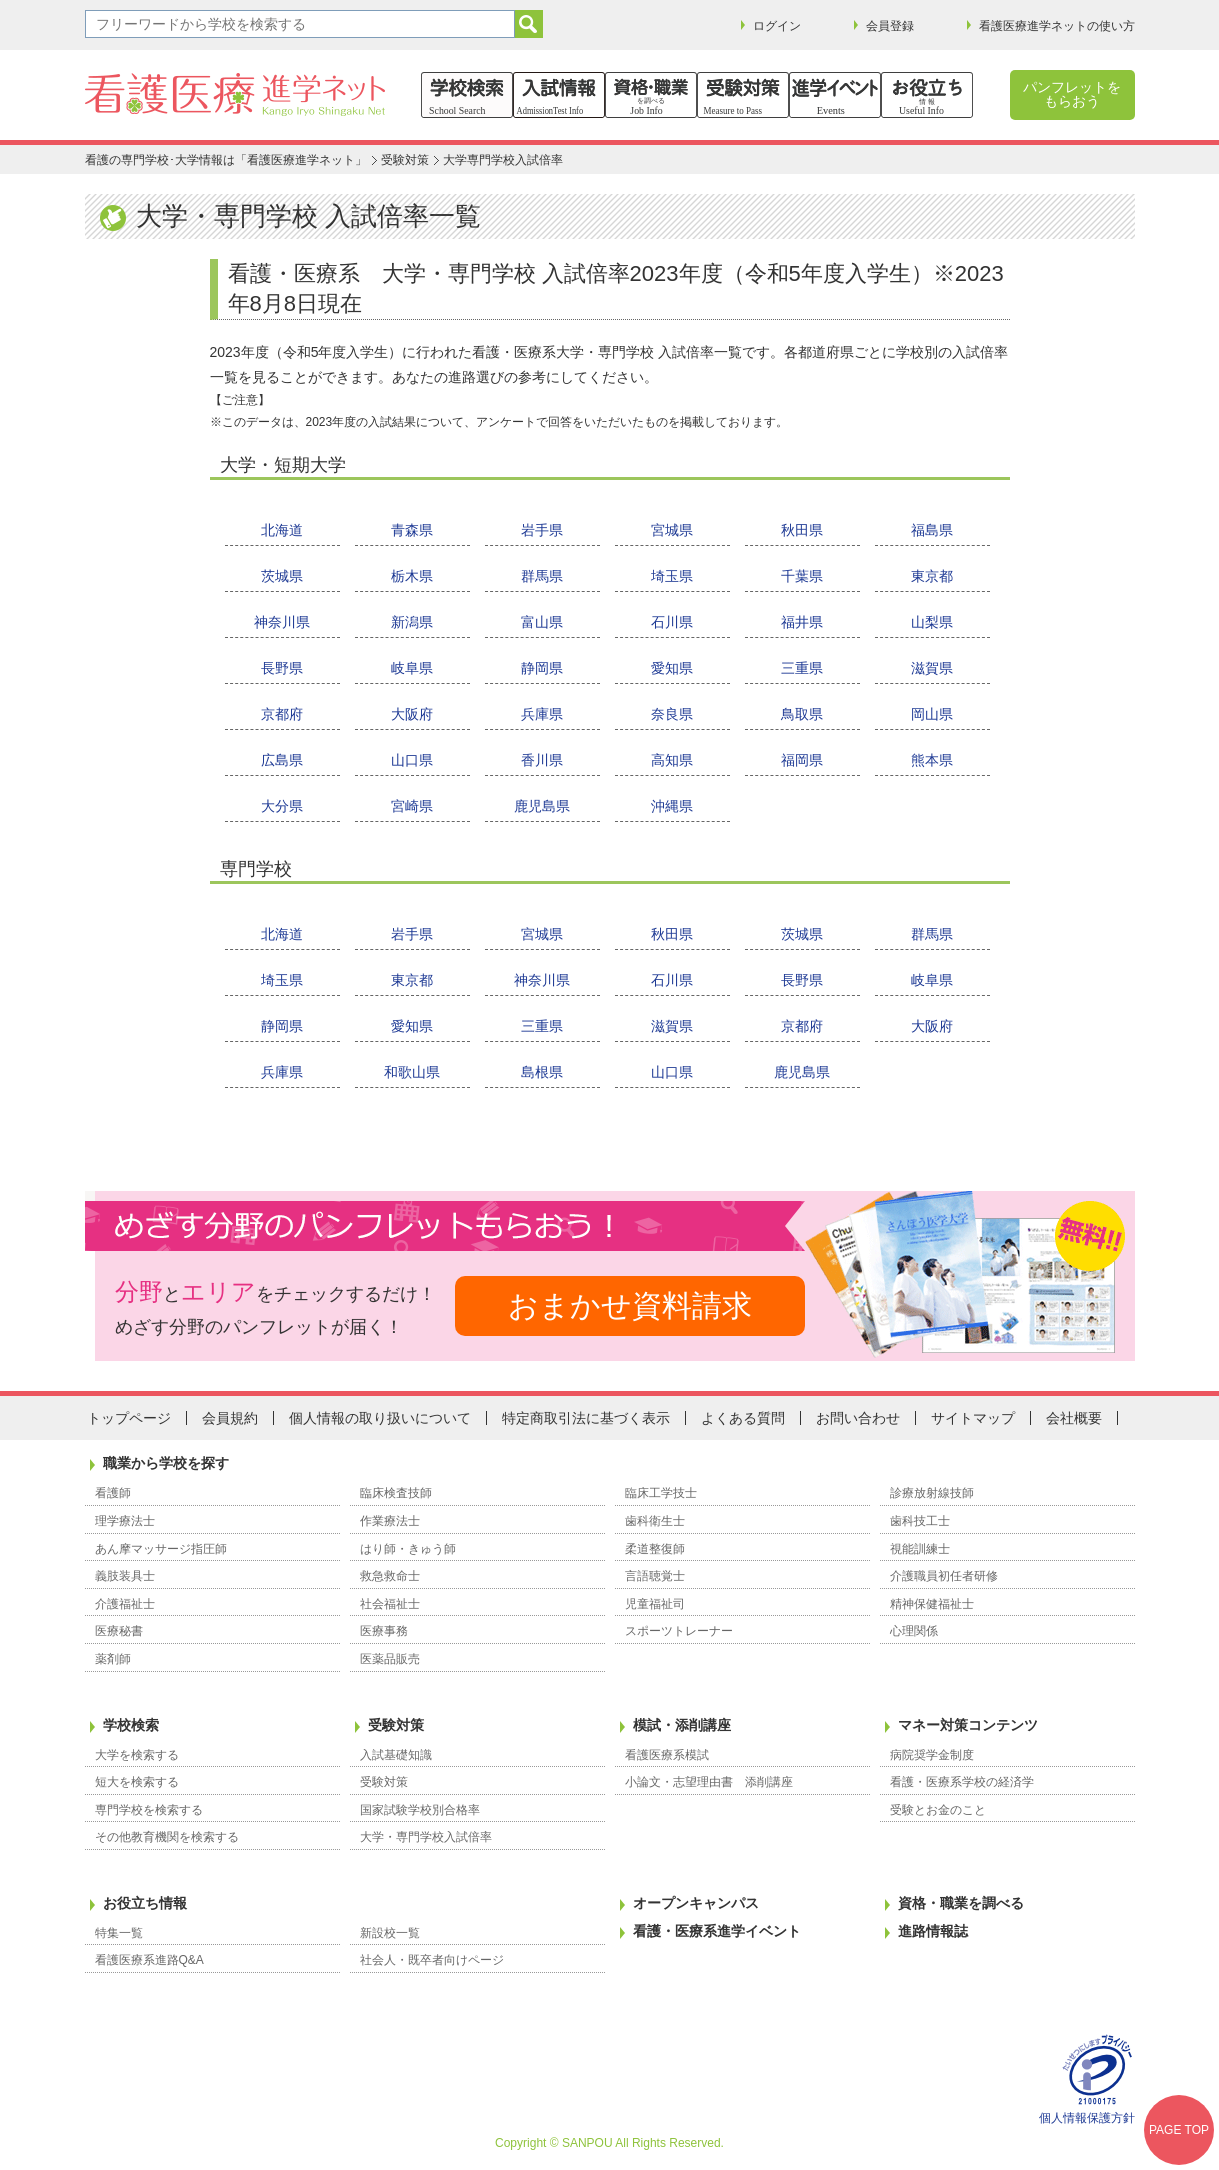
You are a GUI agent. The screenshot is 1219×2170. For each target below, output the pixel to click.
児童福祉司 (655, 1604)
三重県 (802, 668)
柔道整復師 (655, 1549)
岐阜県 (412, 668)
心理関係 (914, 1631)
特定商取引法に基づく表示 (586, 1418)
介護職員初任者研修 (944, 1576)
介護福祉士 (125, 1604)
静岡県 (542, 668)
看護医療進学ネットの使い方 (1057, 26)
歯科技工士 (920, 1521)
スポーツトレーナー (679, 1631)
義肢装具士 (125, 1576)
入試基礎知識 (396, 1755)
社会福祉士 (390, 1604)
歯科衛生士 (655, 1521)
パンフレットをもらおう (1072, 94)
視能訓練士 (920, 1549)
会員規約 (230, 1418)
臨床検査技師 (396, 1493)
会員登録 (890, 26)
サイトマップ (973, 1418)
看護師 (113, 1493)
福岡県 (802, 760)
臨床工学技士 (661, 1493)
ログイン (777, 26)
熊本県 (932, 760)
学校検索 (131, 1725)
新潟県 (412, 622)
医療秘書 (119, 1631)
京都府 (282, 714)
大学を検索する (137, 1755)
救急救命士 (390, 1576)
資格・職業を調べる (961, 1903)
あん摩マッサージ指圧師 (161, 1549)
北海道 (282, 530)
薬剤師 (113, 1659)
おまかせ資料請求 (630, 1305)
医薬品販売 (390, 1659)
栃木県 (412, 576)
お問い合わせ (858, 1418)
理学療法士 (125, 1521)
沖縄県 (672, 806)
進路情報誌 (933, 1931)
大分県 (282, 806)
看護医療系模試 (667, 1755)
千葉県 (802, 576)
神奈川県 (282, 622)
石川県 (672, 622)
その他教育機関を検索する (167, 1837)
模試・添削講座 (682, 1725)
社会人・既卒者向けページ (432, 1960)
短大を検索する (137, 1782)
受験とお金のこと (938, 1810)
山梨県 (932, 622)
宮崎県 (412, 806)
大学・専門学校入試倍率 (426, 1837)
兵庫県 (542, 714)
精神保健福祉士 (932, 1604)
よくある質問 (743, 1418)
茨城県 (282, 576)
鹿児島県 (542, 806)
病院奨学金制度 (932, 1755)
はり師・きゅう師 (408, 1549)
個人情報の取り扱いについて (380, 1418)
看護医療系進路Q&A (149, 1960)
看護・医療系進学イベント (717, 1931)
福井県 (802, 622)
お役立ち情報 (145, 1903)
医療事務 (384, 1631)
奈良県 (672, 714)
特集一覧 (119, 1933)
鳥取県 (802, 714)
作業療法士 (390, 1521)
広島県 (282, 760)
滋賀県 (932, 668)
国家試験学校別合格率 (420, 1810)
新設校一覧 (390, 1933)
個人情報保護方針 (1087, 2118)
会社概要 (1074, 1418)
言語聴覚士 (655, 1576)
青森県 (412, 530)
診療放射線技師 (932, 1493)
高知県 (672, 760)
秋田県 (802, 530)
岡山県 (932, 714)
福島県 (932, 530)
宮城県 (672, 530)
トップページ (129, 1418)
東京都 (932, 576)
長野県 (282, 668)
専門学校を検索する (149, 1810)
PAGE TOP (1179, 2130)
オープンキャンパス (696, 1903)
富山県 (542, 622)
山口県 (412, 760)
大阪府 (412, 714)
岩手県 (542, 530)
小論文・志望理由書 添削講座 (709, 1782)
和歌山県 (412, 1072)
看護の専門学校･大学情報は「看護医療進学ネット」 (226, 160)
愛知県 (672, 668)
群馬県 (542, 576)
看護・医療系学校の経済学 (962, 1782)
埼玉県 (672, 576)
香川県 (542, 760)
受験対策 (405, 160)
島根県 (542, 1072)
